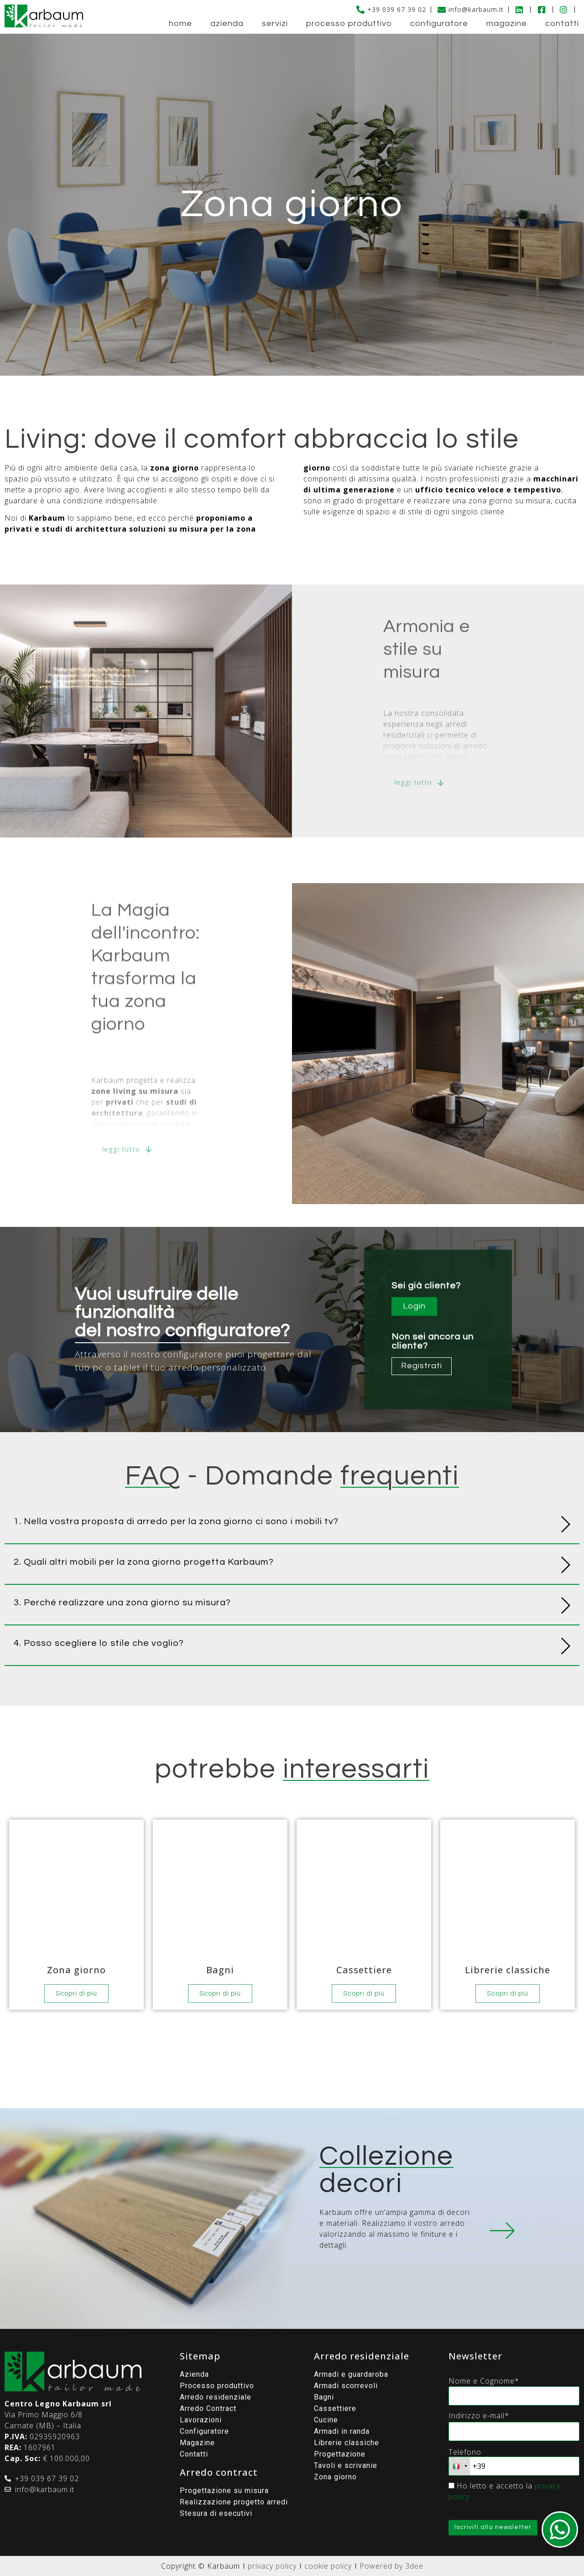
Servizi (275, 23)
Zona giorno (335, 2477)
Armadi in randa (342, 2431)
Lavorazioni (201, 2420)
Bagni (324, 2397)
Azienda (227, 23)
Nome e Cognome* (483, 2381)
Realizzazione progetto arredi (234, 2502)
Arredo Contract (208, 2408)
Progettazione (339, 2454)
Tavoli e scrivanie (345, 2465)
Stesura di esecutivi (216, 2513)
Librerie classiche (346, 2442)
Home (180, 23)
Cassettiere (335, 2408)
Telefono (464, 2452)
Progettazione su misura (224, 2490)
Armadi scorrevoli (346, 2385)
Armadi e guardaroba (351, 2374)
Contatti (562, 23)
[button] (292, 1523)
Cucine (326, 2420)
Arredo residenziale (215, 2397)
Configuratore (439, 23)
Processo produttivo (349, 23)
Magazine (506, 23)
